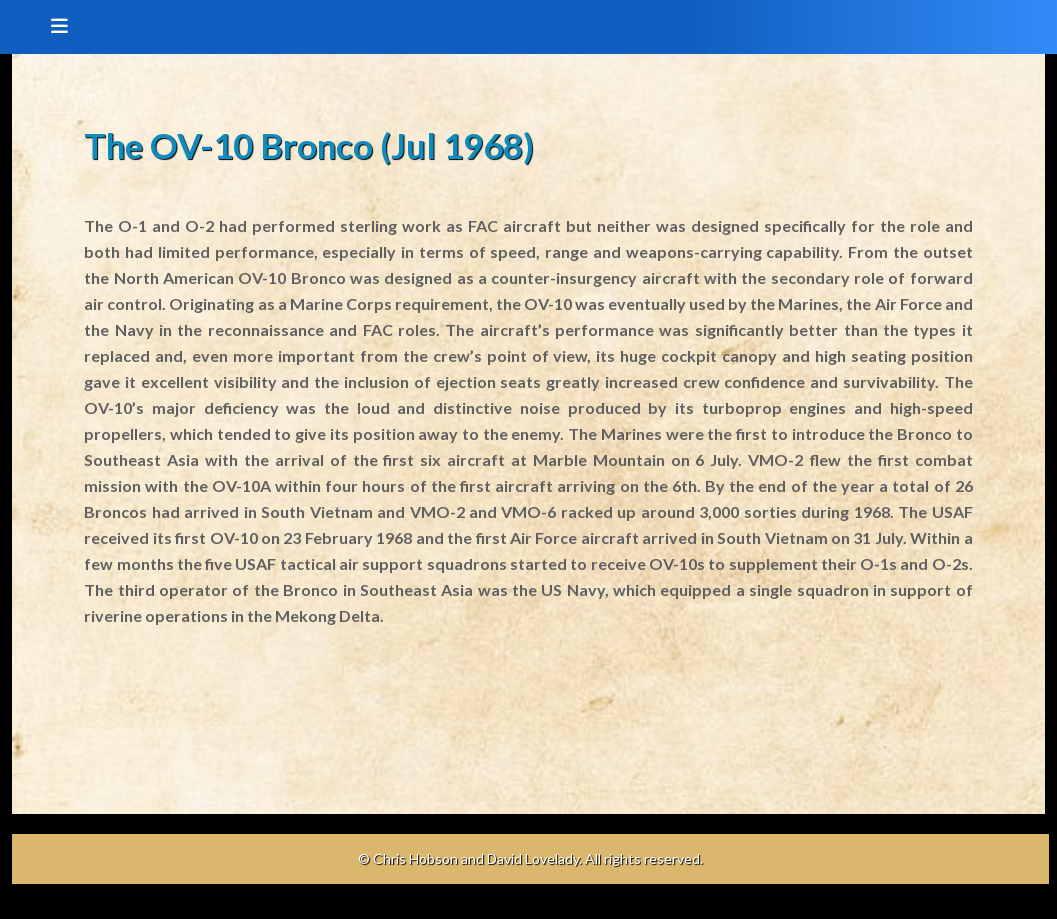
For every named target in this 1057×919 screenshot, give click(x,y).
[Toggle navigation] (53, 27)
